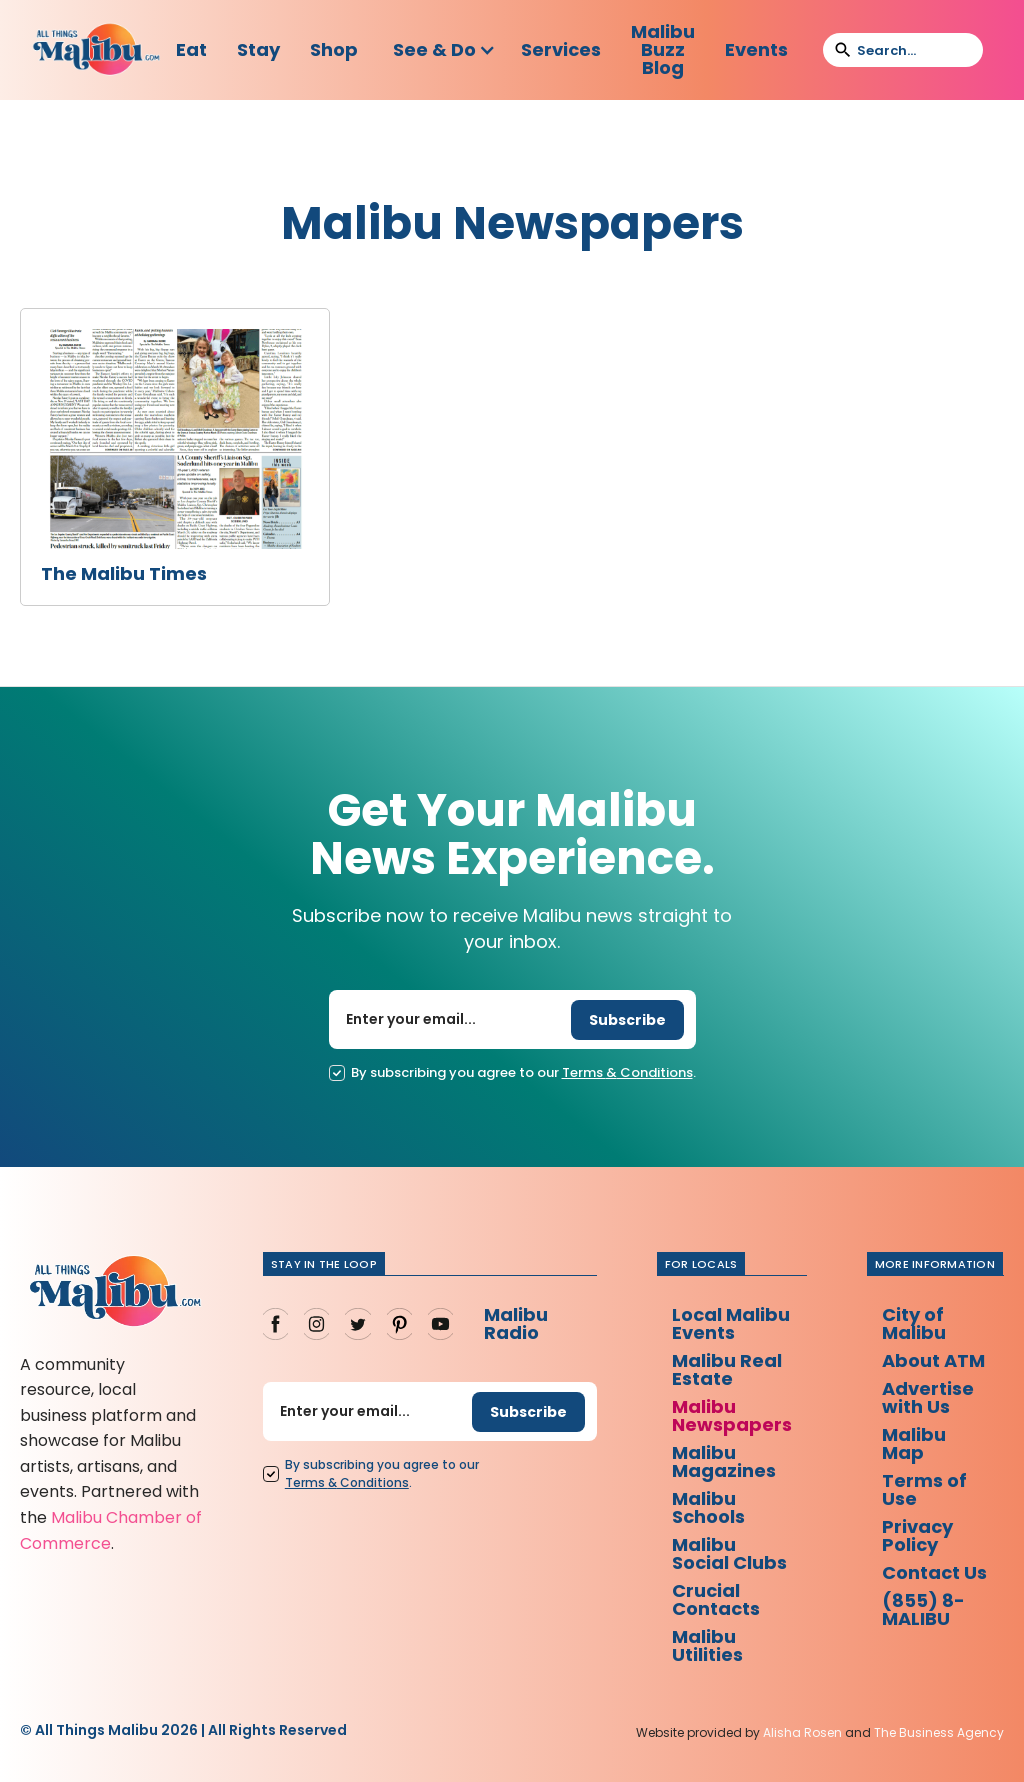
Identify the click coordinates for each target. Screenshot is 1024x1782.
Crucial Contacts (716, 1599)
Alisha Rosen (802, 1732)
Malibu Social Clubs (729, 1553)
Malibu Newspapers (732, 1415)
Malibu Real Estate (727, 1369)
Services (561, 49)
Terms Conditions (627, 1073)
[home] (96, 50)
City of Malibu (914, 1323)
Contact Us (934, 1572)
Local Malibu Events (731, 1323)
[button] (444, 50)
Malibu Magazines (724, 1461)
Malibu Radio (516, 1323)
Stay (258, 49)
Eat (191, 49)
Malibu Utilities (707, 1645)
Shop (334, 49)
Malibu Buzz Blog (663, 49)
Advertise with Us (928, 1397)
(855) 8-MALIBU (923, 1609)
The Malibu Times (124, 574)
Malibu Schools (708, 1507)
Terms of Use (924, 1489)
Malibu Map (914, 1443)
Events (756, 49)
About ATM (933, 1360)
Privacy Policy (917, 1535)
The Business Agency (939, 1732)
